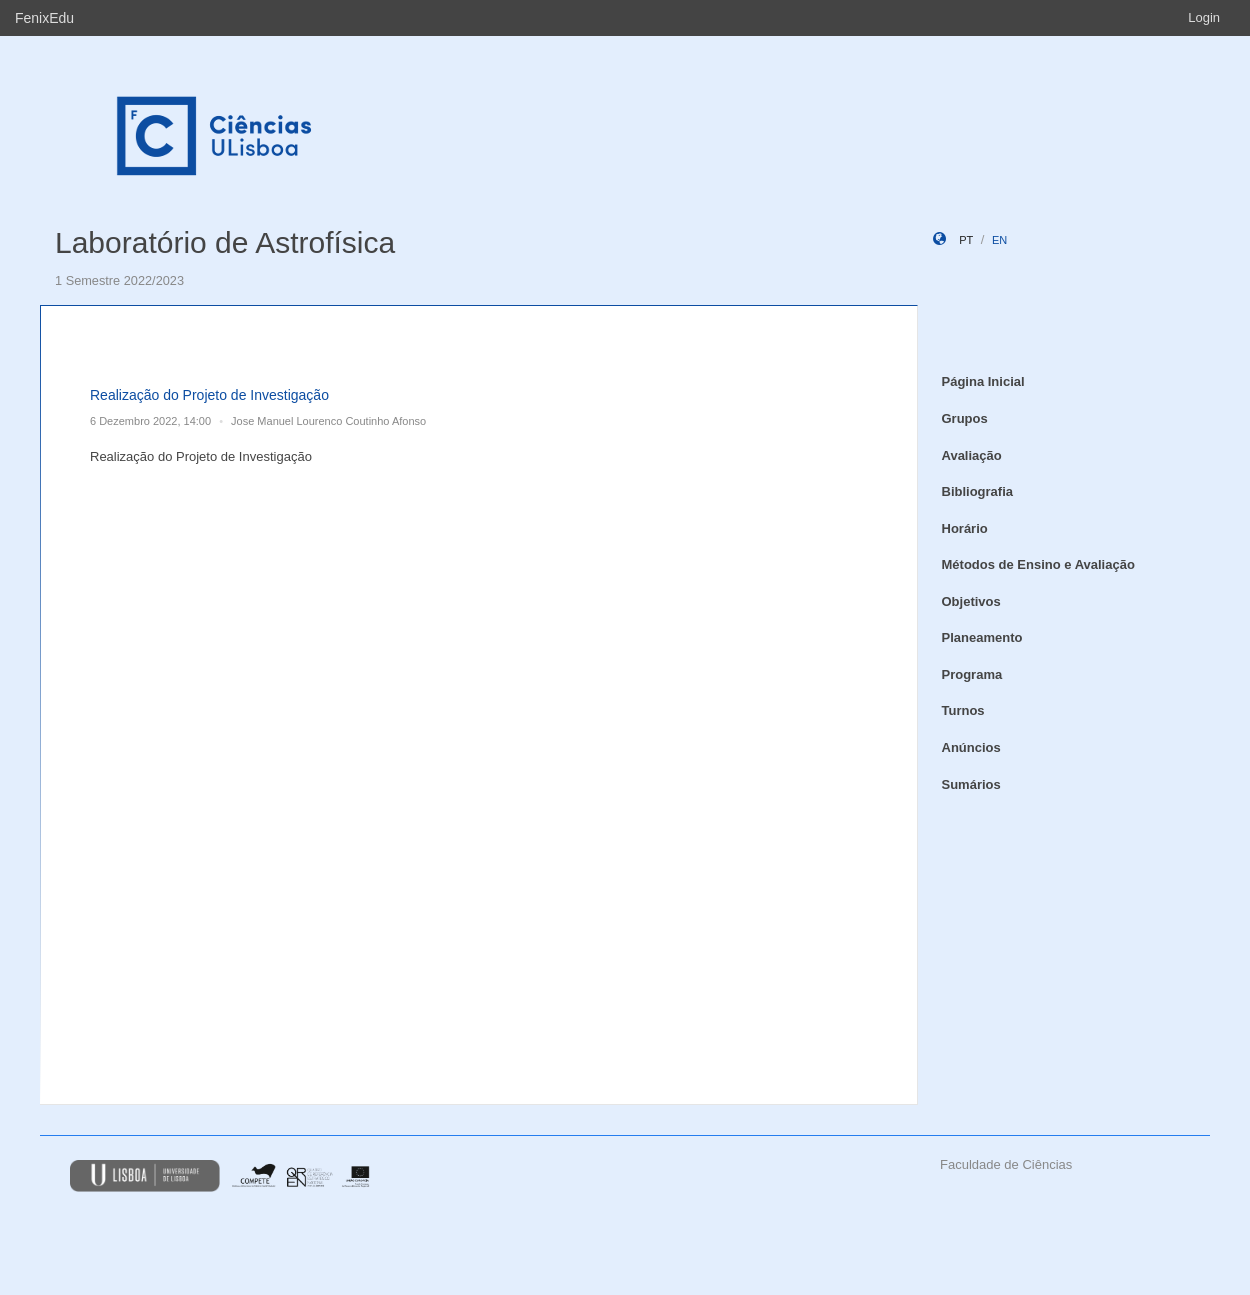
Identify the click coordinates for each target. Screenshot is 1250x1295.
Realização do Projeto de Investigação (209, 395)
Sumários (971, 784)
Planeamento (982, 637)
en (999, 240)
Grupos (965, 418)
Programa (972, 674)
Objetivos (971, 601)
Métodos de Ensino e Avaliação (1038, 564)
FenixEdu (44, 18)
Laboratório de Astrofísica (225, 242)
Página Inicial (983, 381)
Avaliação (972, 455)
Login (1204, 17)
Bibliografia (978, 491)
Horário (965, 528)
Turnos (963, 710)
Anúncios (971, 747)
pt (966, 240)
